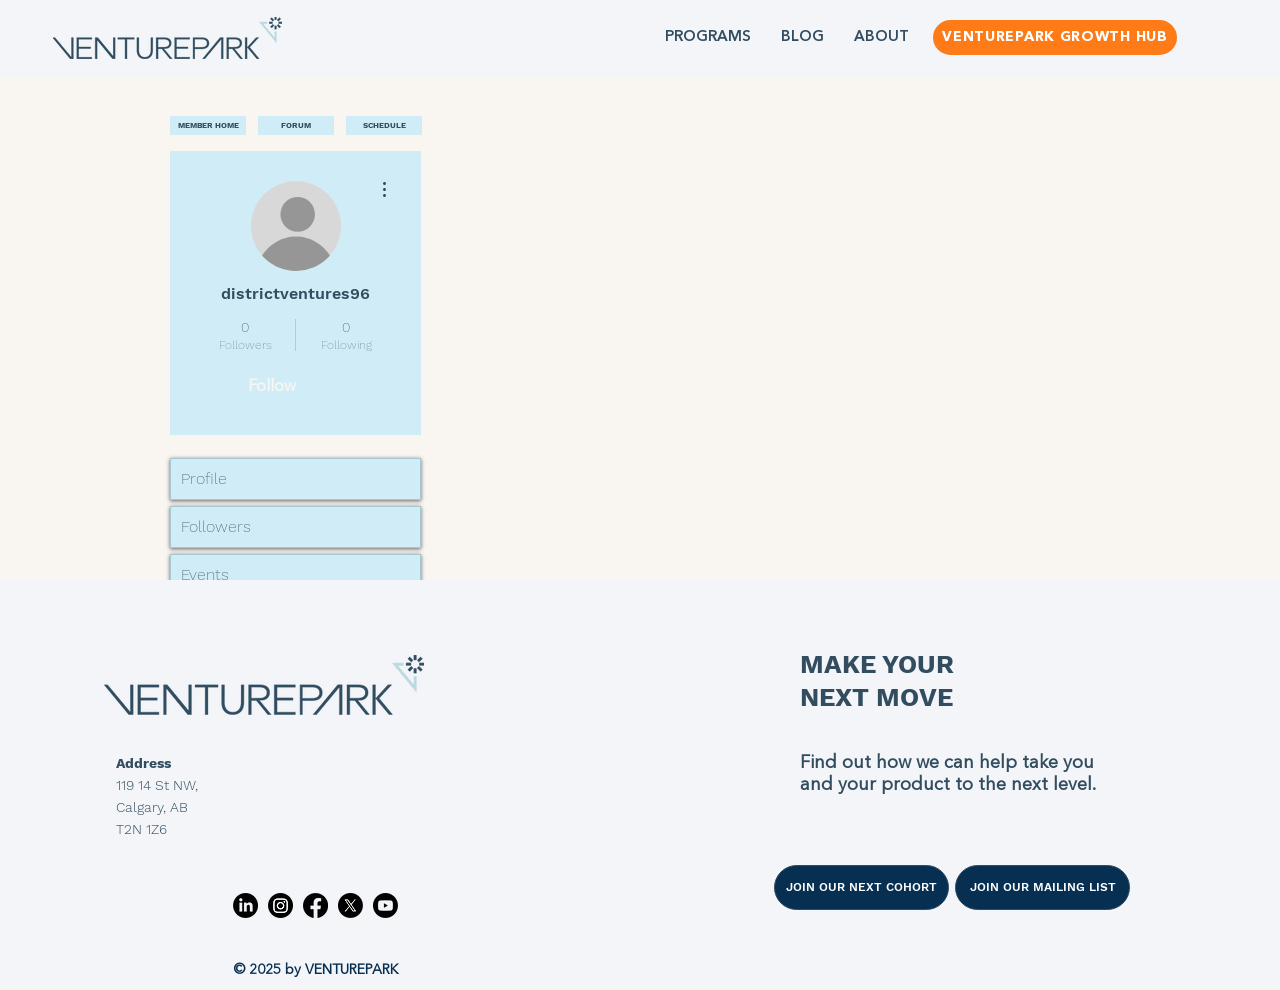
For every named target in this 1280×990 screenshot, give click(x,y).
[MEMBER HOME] (208, 125)
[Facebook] (315, 905)
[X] (350, 905)
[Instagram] (280, 905)
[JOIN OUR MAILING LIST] (1042, 887)
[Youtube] (385, 905)
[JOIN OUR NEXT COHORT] (861, 887)
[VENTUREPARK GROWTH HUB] (1055, 37)
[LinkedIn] (245, 905)
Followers (216, 526)
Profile (204, 478)
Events (205, 574)
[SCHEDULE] (384, 125)
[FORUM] (296, 125)
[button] (708, 37)
